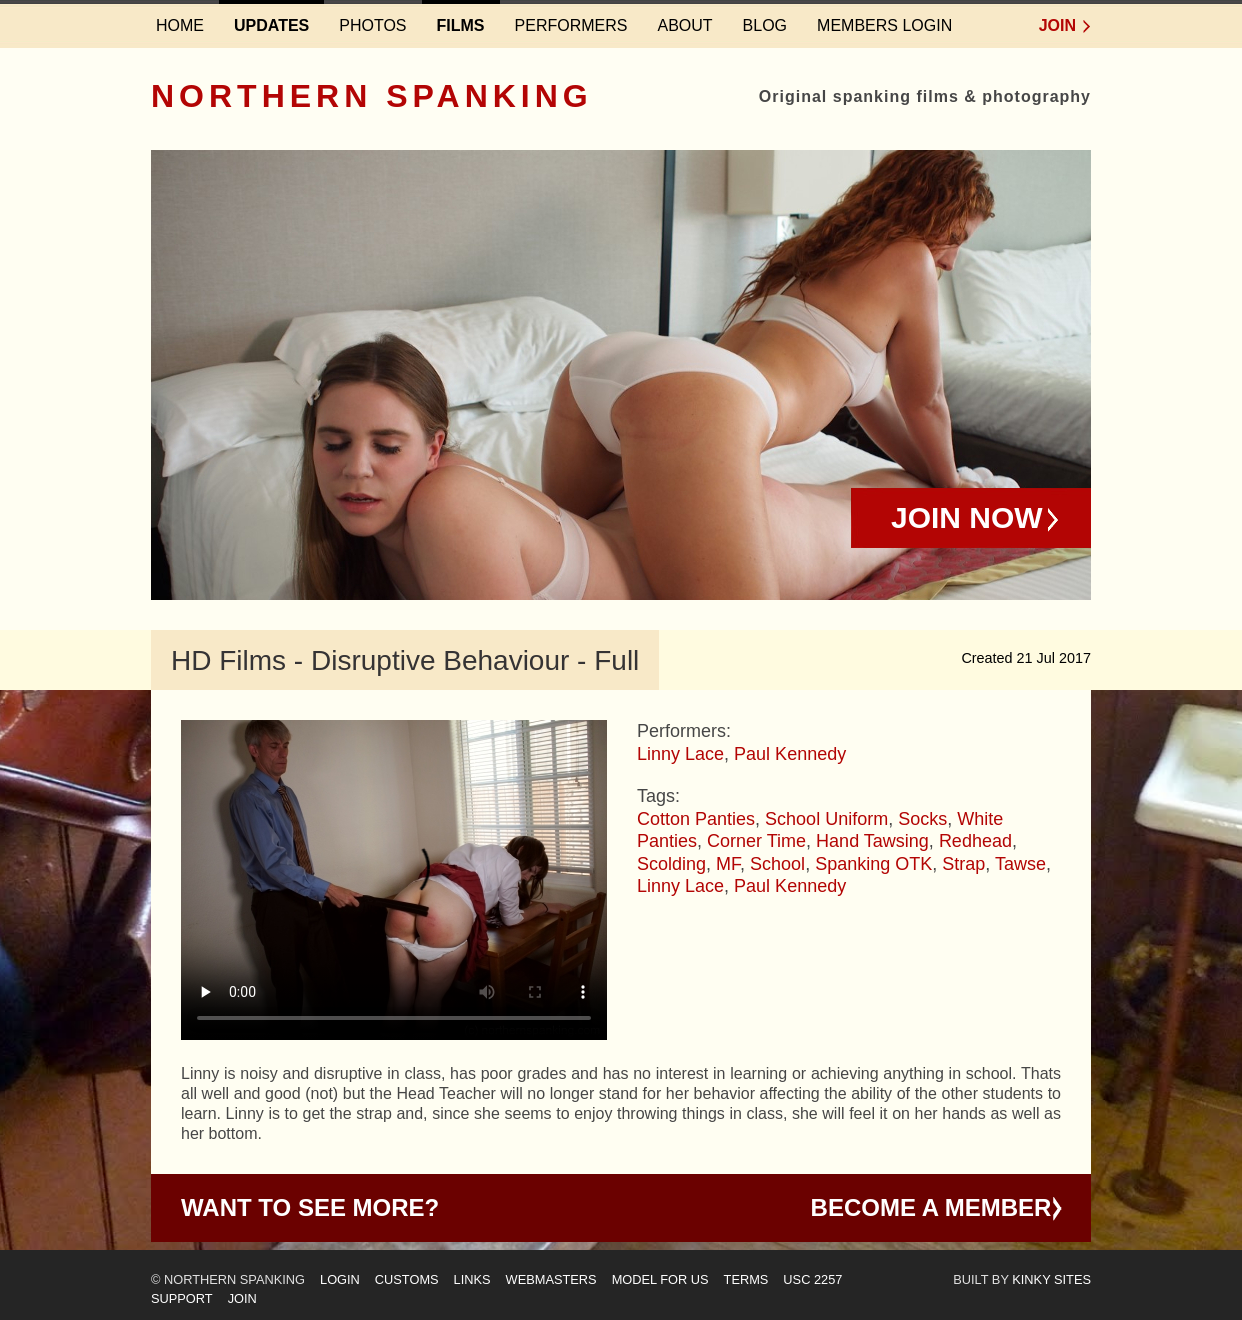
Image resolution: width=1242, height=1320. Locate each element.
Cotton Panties (696, 819)
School (777, 864)
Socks (922, 819)
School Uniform (826, 819)
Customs (407, 1279)
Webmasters (551, 1279)
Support (182, 1298)
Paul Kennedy (790, 754)
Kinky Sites (1051, 1279)
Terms (746, 1279)
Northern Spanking (372, 96)
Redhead (975, 841)
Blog (765, 25)
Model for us (660, 1279)
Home (180, 25)
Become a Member (931, 1207)
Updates (271, 25)
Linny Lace (680, 754)
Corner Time (756, 841)
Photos (372, 25)
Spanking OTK (873, 864)
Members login (884, 25)
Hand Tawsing (872, 841)
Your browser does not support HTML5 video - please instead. (394, 880)
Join (1057, 25)
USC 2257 (812, 1279)
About (684, 25)
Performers (571, 25)
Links (472, 1279)
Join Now (967, 517)
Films (461, 25)
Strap (963, 864)
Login (340, 1279)
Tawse (1020, 864)
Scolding (671, 864)
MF (728, 864)
